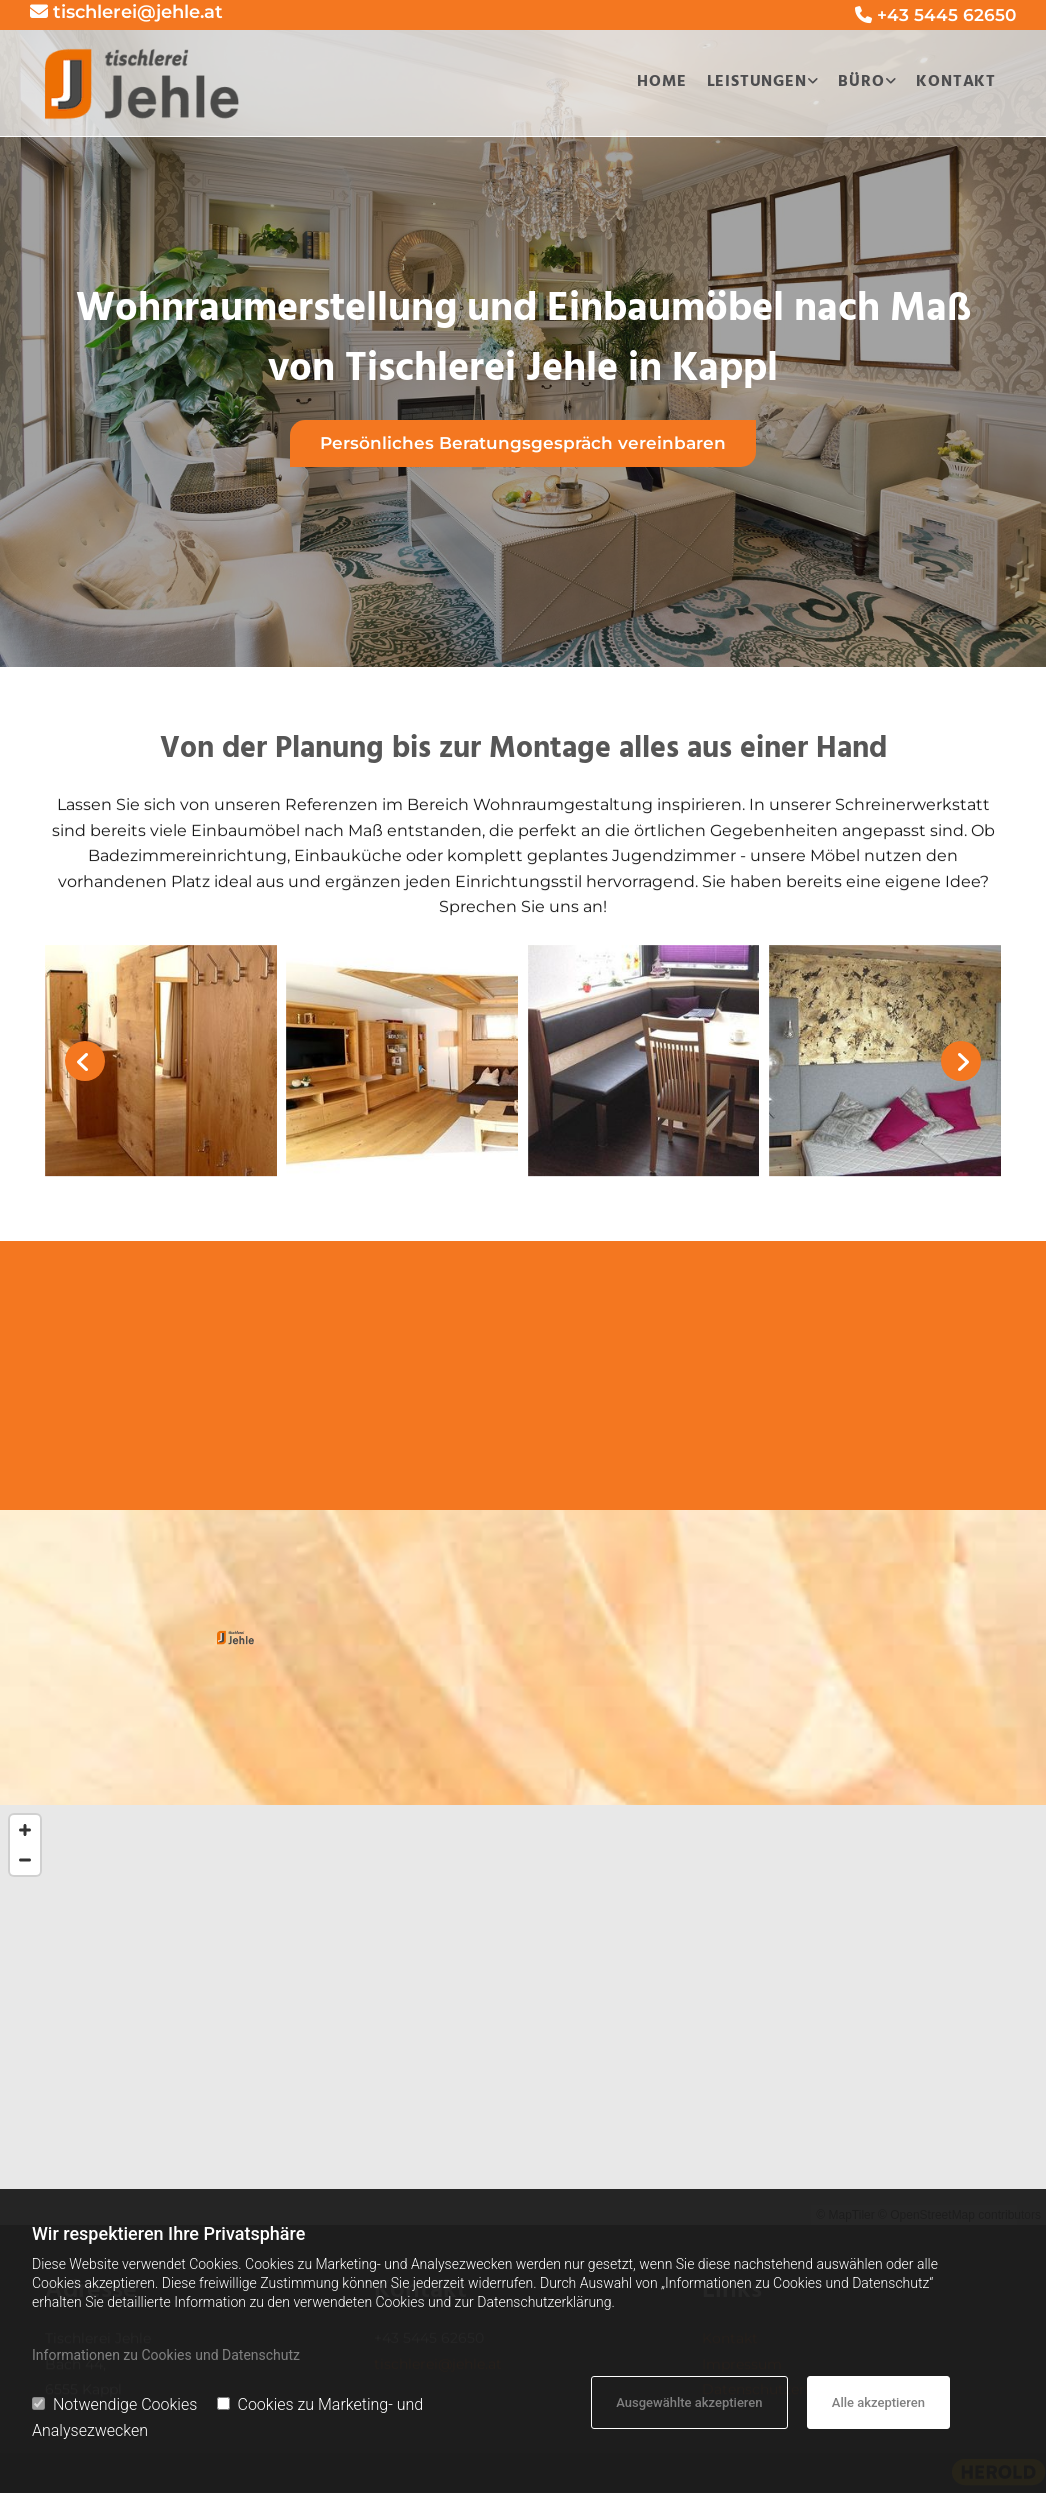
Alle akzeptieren (878, 2402)
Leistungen (757, 82)
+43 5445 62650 (946, 15)
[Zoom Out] (25, 1860)
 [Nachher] (961, 1061)
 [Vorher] (85, 1061)
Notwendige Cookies (114, 2404)
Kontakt (956, 82)
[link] (758, 83)
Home (661, 82)
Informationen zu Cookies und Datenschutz (166, 2355)
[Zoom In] (25, 1830)
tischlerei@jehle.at (138, 12)
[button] (523, 443)
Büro (861, 82)
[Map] (523, 2015)
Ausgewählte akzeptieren (689, 2402)
